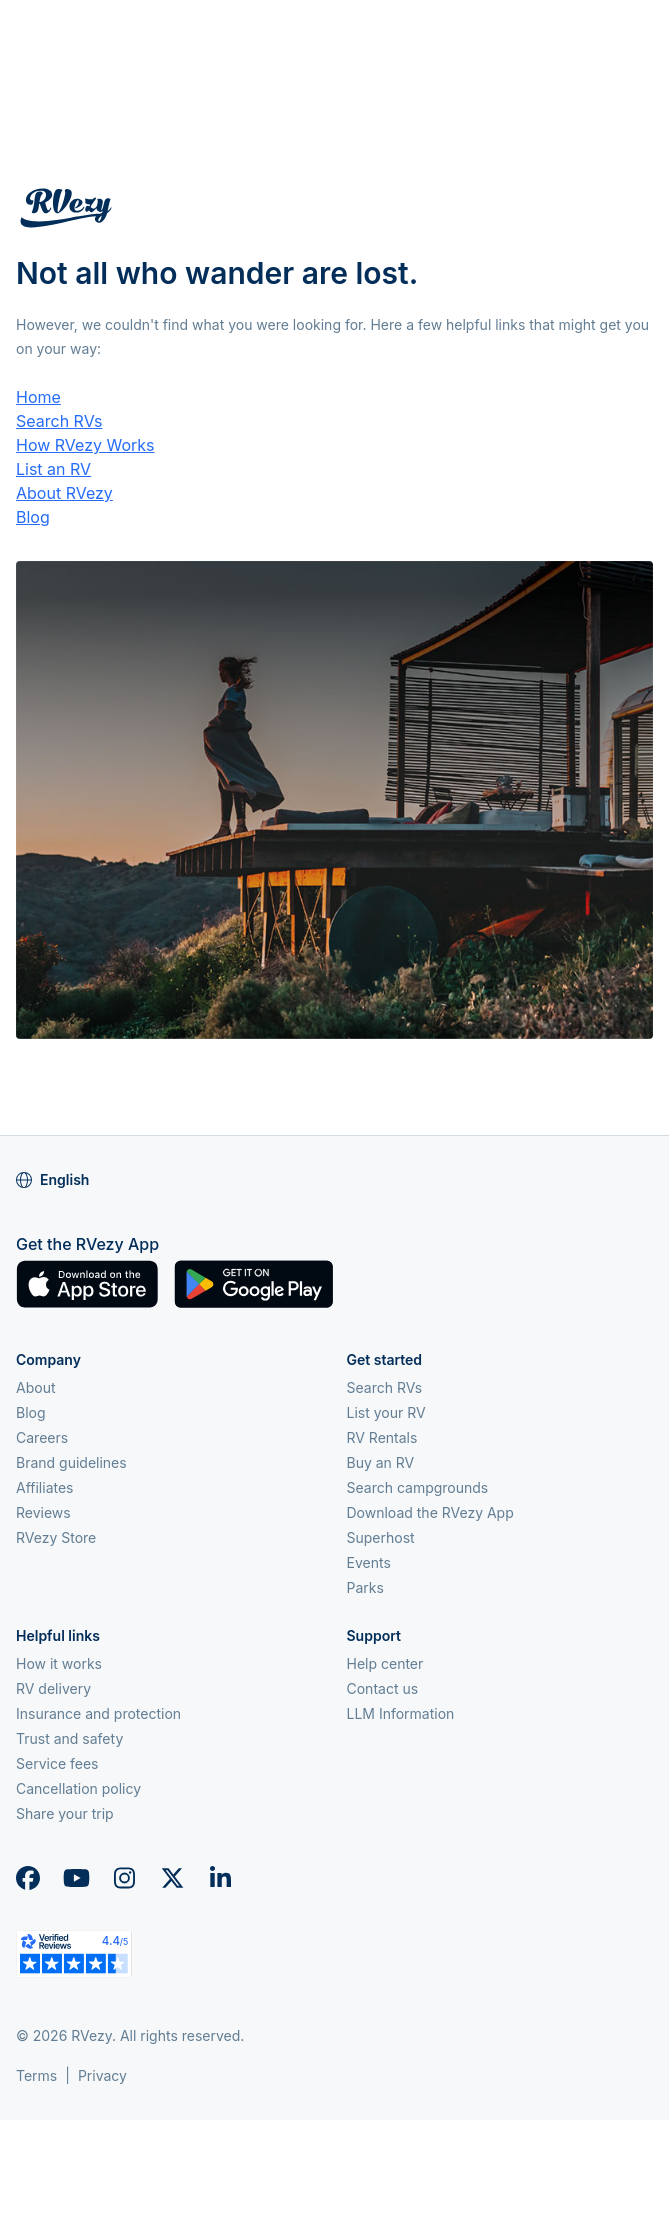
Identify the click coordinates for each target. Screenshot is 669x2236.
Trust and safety (69, 1738)
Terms (36, 2075)
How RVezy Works (85, 445)
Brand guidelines (71, 1462)
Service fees (57, 1763)
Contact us (383, 1688)
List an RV (53, 469)
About (35, 1387)
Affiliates (45, 1487)
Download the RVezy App (430, 1512)
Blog (33, 517)
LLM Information (401, 1713)
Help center (385, 1663)
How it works (59, 1663)
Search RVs (59, 421)
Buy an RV (381, 1462)
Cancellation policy (78, 1788)
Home (38, 397)
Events (369, 1562)
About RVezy (64, 493)
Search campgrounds (418, 1487)
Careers (42, 1437)
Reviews (43, 1512)
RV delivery (53, 1688)
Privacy (102, 2075)
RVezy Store (56, 1537)
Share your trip (65, 1813)
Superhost (381, 1537)
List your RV (386, 1412)
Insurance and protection (98, 1713)
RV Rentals (382, 1437)
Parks (365, 1587)
